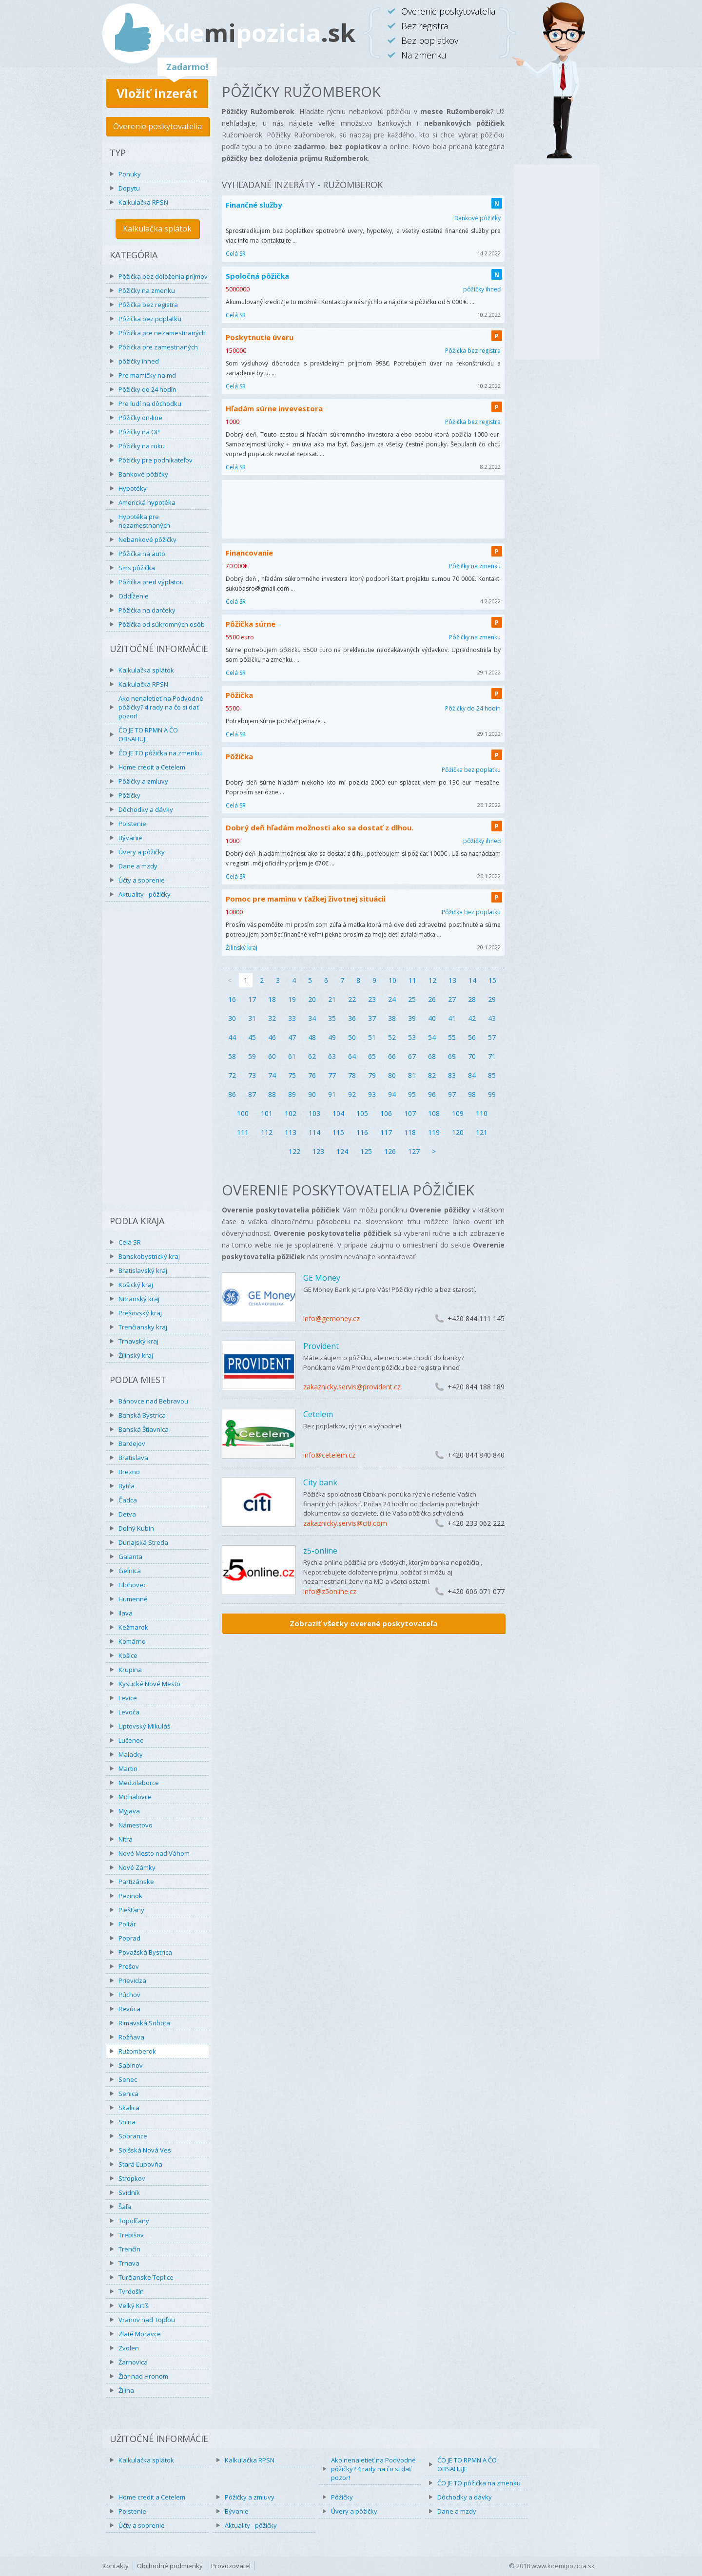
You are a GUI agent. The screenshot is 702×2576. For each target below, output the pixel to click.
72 (232, 1075)
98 (472, 1094)
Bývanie (130, 837)
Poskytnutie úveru (259, 337)
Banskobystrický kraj (149, 1256)
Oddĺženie (133, 596)
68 (432, 1056)
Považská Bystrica (145, 1952)
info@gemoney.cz (331, 1318)
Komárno (132, 1641)
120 (458, 1132)
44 (232, 1037)
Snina (127, 2121)
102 (290, 1113)
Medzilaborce (138, 1782)
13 (452, 980)
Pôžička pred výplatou (151, 581)
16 (232, 999)
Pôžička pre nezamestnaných (162, 332)
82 (432, 1075)
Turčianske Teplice (146, 2277)
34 (312, 1018)
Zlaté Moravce (139, 2333)
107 (410, 1113)
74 (272, 1075)
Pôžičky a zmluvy (143, 781)
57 (492, 1037)
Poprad (129, 1938)
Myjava (129, 1811)
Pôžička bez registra (148, 304)
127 (414, 1151)
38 (392, 1018)
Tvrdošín (131, 2291)
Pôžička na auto (141, 553)
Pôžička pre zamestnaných (158, 347)
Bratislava (133, 1457)
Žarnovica (133, 2362)
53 (412, 1037)
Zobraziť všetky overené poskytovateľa (363, 1623)
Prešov (128, 1966)
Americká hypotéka (147, 502)
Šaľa (124, 2206)
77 (332, 1075)
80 (392, 1075)
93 (372, 1094)
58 (232, 1056)
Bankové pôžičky (143, 474)
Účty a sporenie (141, 880)
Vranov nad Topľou (146, 2319)
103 (314, 1113)
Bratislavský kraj (142, 1270)
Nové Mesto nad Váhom (154, 1853)
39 (412, 1018)
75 (292, 1075)
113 (290, 1132)
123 (318, 1151)
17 (252, 999)
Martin (127, 1768)
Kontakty (115, 2565)
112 (267, 1132)
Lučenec (130, 1740)
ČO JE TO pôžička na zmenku (160, 753)
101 (267, 1113)
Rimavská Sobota (144, 2023)
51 (372, 1037)
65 (372, 1056)
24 (392, 999)
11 (412, 980)
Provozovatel (231, 2565)
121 (482, 1132)
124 (342, 1151)
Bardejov (131, 1443)
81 (412, 1075)
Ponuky (129, 174)
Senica (128, 2093)
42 (472, 1018)
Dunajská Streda (143, 1542)
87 (252, 1094)
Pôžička (239, 695)
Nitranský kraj (138, 1298)
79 (372, 1075)
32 (272, 1018)
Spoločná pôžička (257, 276)
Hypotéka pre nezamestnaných (144, 521)
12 (432, 980)
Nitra (125, 1839)
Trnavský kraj (138, 1341)
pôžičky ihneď (138, 361)
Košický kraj (135, 1284)
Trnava (128, 2263)
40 (432, 1018)
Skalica (128, 2107)
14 (472, 980)
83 (452, 1075)
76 (312, 1075)
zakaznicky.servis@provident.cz (352, 1386)
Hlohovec (132, 1584)
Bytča (126, 1485)
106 (386, 1113)
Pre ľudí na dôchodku (149, 403)
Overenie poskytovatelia (157, 126)
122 (294, 1151)
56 (472, 1037)
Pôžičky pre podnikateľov (155, 460)
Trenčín (129, 2249)
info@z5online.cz (329, 1591)
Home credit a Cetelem (151, 767)
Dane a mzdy (137, 866)
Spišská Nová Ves (144, 2150)
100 (243, 1113)
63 (332, 1056)
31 (252, 1018)
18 (272, 999)
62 (312, 1056)
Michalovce (135, 1796)
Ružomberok (137, 2051)
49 (332, 1037)
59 (252, 1056)
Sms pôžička (136, 567)
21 (332, 999)
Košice (127, 1655)
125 (366, 1151)
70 (472, 1056)
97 (452, 1094)
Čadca (127, 1500)
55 (452, 1037)
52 (392, 1037)
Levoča (128, 1712)
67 (412, 1056)
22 (352, 999)
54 (432, 1037)
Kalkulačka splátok (157, 228)
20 (312, 999)
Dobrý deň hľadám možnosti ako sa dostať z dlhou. (319, 827)
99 (492, 1094)
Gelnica (129, 1570)
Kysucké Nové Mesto (149, 1683)
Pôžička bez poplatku (149, 318)
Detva (127, 1514)
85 (492, 1075)
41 (452, 1018)
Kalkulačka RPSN (143, 202)
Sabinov (130, 2065)
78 (352, 1075)
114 (314, 1132)
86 (232, 1094)
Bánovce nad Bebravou (153, 1401)
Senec (127, 2079)
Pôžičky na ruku (141, 446)
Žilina (126, 2390)
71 (492, 1056)
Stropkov (131, 2178)
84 (472, 1075)
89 (292, 1094)
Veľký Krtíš (133, 2305)
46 (272, 1037)
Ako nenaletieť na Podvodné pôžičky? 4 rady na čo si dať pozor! (160, 707)
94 (392, 1094)
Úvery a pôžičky (141, 851)
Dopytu (129, 188)
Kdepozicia (256, 32)
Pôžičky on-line (140, 417)
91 (332, 1094)
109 (458, 1113)
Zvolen (128, 2348)
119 (434, 1132)
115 (338, 1132)
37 (372, 1018)
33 (292, 1018)
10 (392, 980)
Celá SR (129, 1242)
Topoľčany (133, 2220)
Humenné (133, 1599)
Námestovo (135, 1825)
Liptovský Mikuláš (144, 1726)
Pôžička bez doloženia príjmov (163, 276)
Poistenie (132, 823)
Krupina (130, 1669)
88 (272, 1094)
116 (362, 1132)
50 (352, 1037)
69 (452, 1056)
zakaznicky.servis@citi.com (345, 1523)
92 (352, 1094)
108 (434, 1113)
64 (352, 1056)
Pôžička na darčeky (147, 610)
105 (362, 1113)
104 (338, 1113)
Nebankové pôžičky (147, 539)
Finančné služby (254, 205)
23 (372, 999)
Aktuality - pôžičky (144, 894)
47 (292, 1037)
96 (432, 1094)
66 (392, 1056)
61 (292, 1056)
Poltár (127, 1924)
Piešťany (131, 1909)
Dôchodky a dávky (145, 809)
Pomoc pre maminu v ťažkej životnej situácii (306, 899)
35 (332, 1018)
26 (432, 999)
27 (452, 999)
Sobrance (132, 2136)
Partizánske (136, 1881)
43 (492, 1018)
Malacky (130, 1754)
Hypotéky (132, 488)
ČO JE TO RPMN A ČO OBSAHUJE (148, 734)
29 (492, 999)
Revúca (129, 2008)
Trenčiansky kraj (142, 1327)
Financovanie (249, 552)
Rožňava (131, 2037)
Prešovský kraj (140, 1312)
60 (272, 1056)
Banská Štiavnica (143, 1429)
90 (312, 1094)
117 (386, 1132)
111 (243, 1132)
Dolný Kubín (136, 1528)
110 (482, 1113)
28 (472, 999)
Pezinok (130, 1895)
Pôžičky (129, 795)
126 (390, 1151)
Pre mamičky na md (147, 375)
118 (410, 1132)
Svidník (129, 2192)
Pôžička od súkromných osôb (161, 624)
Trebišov (131, 2234)
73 (252, 1075)
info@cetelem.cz (329, 1455)
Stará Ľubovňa (140, 2164)
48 (312, 1037)
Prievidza (132, 1980)
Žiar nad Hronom (143, 2376)
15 (492, 980)
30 (232, 1018)
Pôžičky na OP (139, 431)
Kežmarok (133, 1627)
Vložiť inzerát (157, 93)
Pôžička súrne (250, 624)
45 (252, 1037)
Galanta (130, 1556)
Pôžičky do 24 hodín (147, 389)
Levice (127, 1697)
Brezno (129, 1471)
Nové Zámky (137, 1867)
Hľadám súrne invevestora (274, 408)
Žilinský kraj (135, 1355)
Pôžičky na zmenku (146, 290)
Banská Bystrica (142, 1415)
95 (412, 1094)
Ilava (125, 1613)
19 (292, 999)
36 (352, 1018)
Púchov (129, 1994)
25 (412, 999)
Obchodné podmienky (170, 2565)
